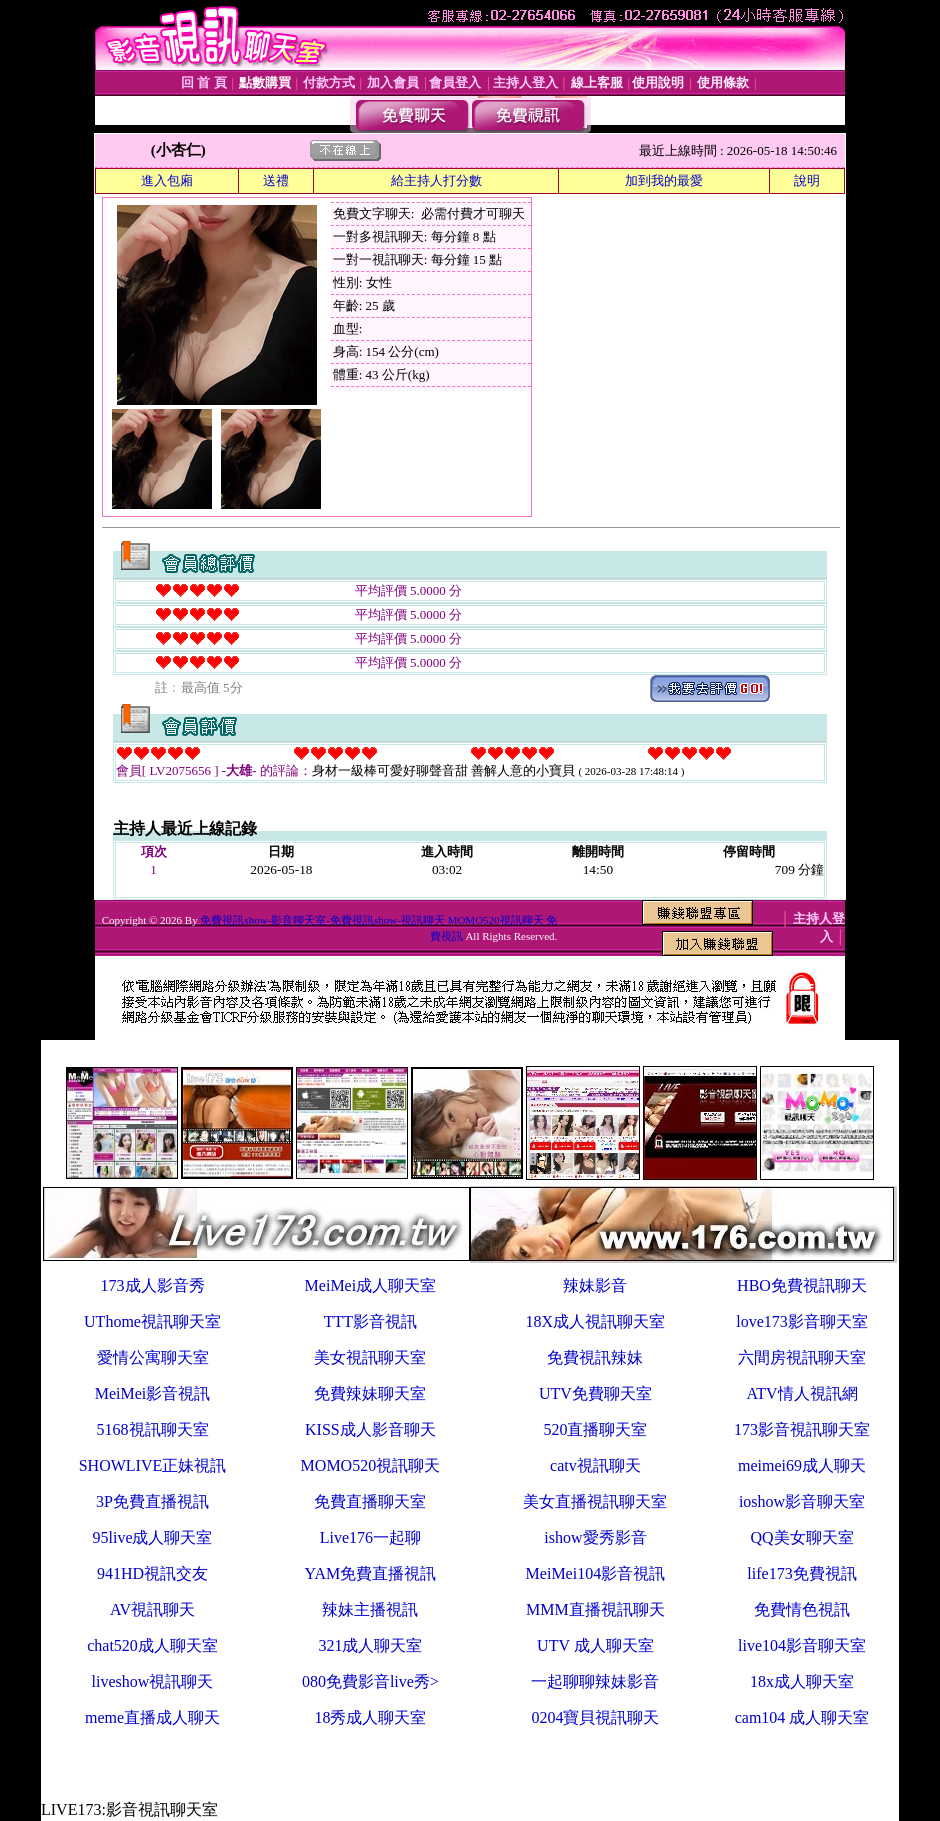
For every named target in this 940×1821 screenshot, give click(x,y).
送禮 (276, 180)
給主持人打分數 (436, 180)
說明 (807, 180)
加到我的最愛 (664, 180)
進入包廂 (167, 180)
